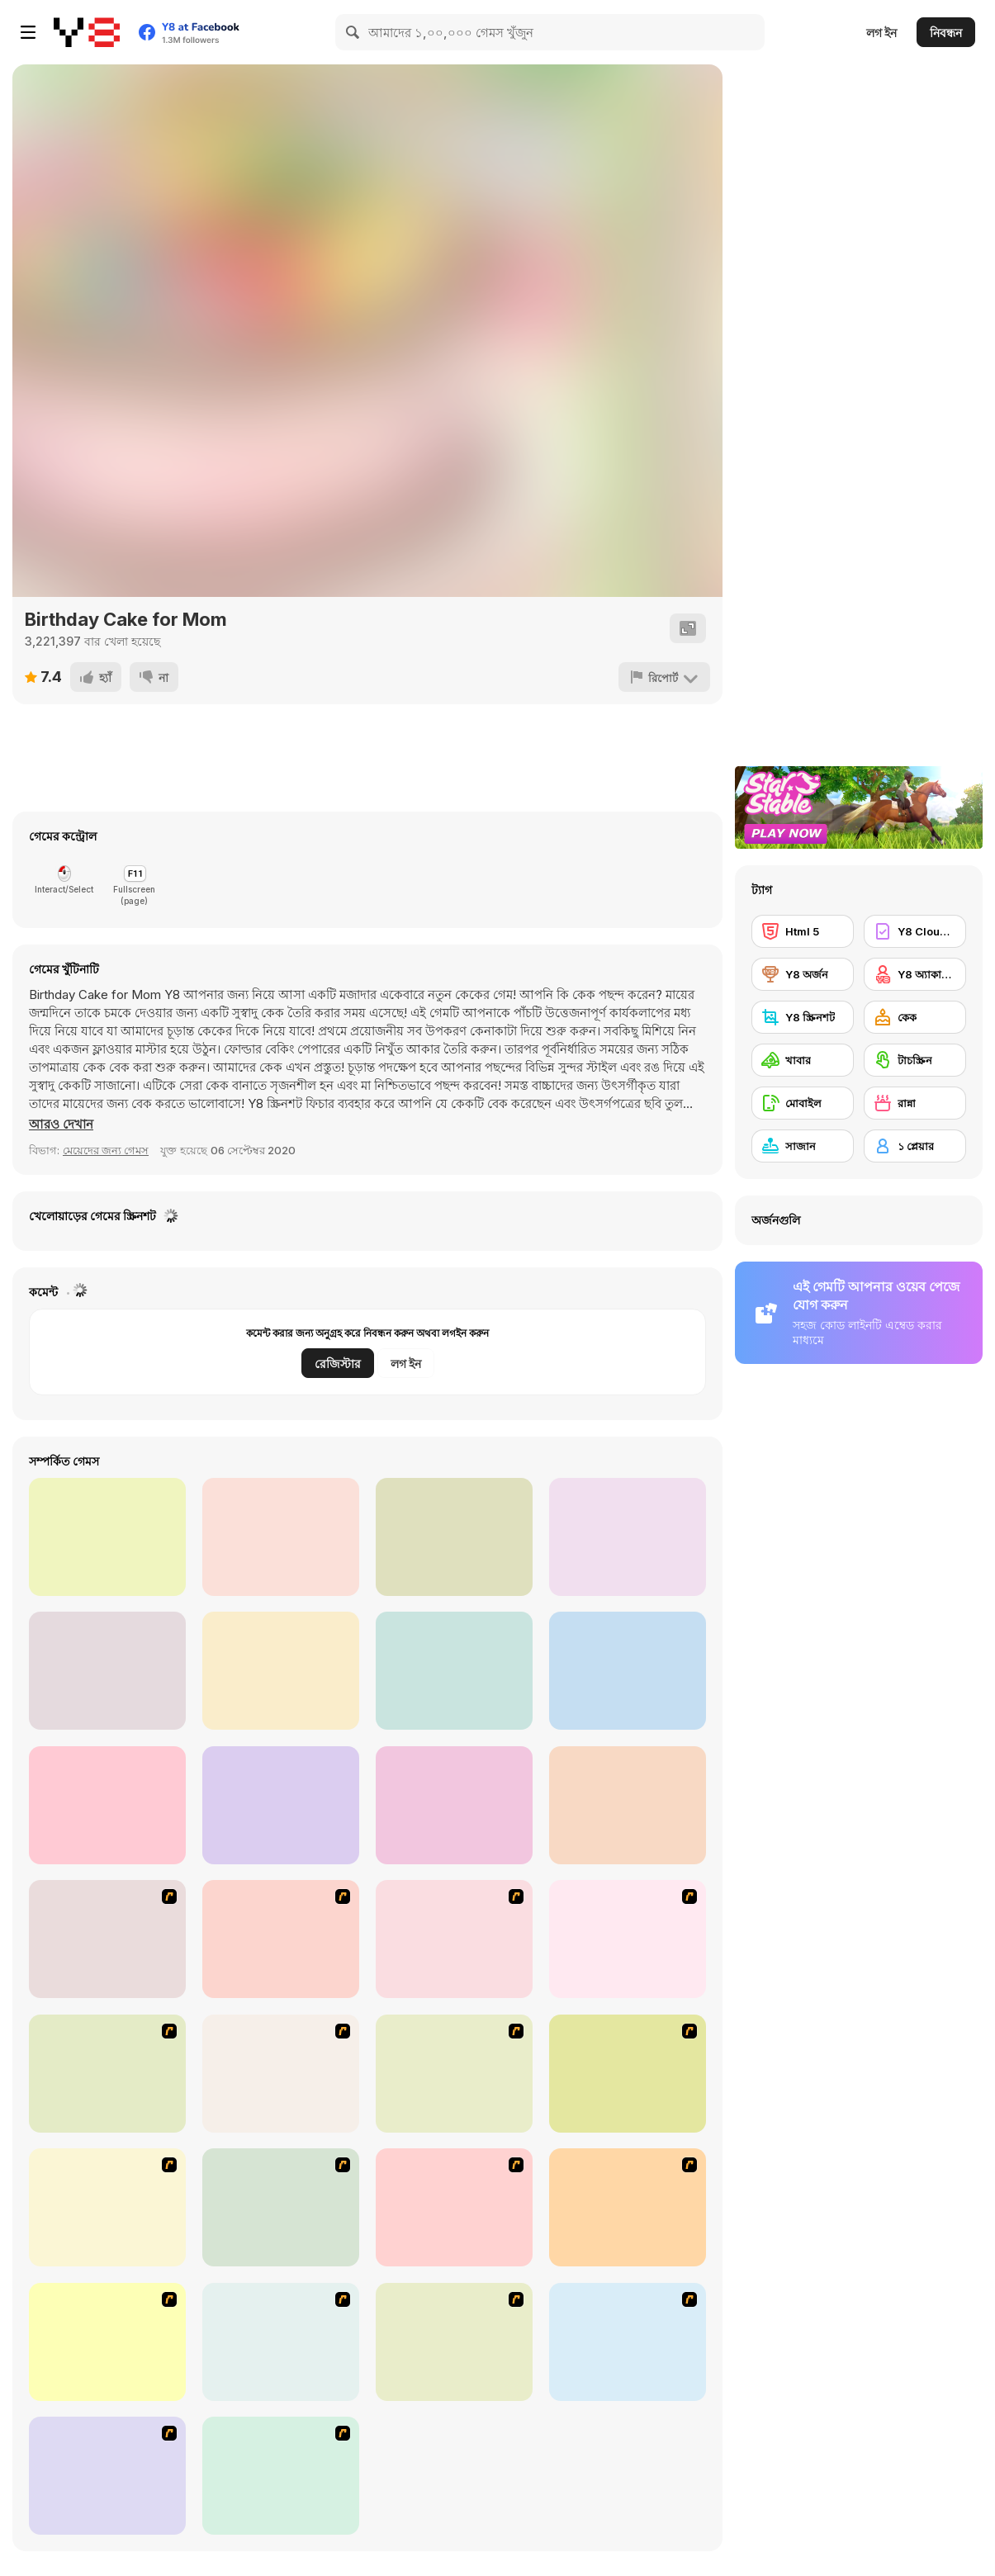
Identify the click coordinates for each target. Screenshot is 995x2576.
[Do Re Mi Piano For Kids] (454, 1805)
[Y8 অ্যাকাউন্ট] (915, 974)
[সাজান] (802, 1146)
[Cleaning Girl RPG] (107, 1537)
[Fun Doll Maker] (280, 1671)
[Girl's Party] (107, 2342)
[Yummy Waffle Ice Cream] (627, 1671)
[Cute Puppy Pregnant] (454, 1537)
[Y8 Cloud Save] (915, 931)
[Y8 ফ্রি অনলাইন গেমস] (87, 32)
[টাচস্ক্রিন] (915, 1060)
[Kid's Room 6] (627, 2207)
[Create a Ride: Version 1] (280, 1939)
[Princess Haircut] (107, 1671)
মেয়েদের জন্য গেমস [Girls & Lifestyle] (106, 1150)
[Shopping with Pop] (454, 1671)
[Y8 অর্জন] (802, 974)
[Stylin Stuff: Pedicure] (107, 2476)
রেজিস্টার (338, 1364)
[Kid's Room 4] (280, 2207)
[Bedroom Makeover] (280, 2476)
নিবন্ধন (946, 33)
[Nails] (280, 2342)
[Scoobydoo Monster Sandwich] (627, 1939)
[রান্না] (915, 1103)
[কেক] (915, 1017)
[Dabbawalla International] (107, 2074)
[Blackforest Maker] (107, 1805)
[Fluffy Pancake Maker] (627, 1537)
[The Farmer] (107, 2207)
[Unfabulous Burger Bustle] (627, 2342)
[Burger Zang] (627, 2074)
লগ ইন (881, 33)
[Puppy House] (280, 1537)
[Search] (353, 32)
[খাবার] (802, 1060)
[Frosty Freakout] (280, 2074)
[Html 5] (802, 931)
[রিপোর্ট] (664, 677)
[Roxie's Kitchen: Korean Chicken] (627, 1805)
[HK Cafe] (454, 2342)
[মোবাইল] (802, 1103)
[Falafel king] (454, 1939)
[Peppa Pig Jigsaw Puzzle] (280, 1805)
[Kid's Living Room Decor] (454, 2207)
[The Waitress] (107, 1939)
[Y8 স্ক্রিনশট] (802, 1017)
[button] (61, 1124)
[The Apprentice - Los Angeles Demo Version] (454, 2074)
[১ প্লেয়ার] (915, 1146)
